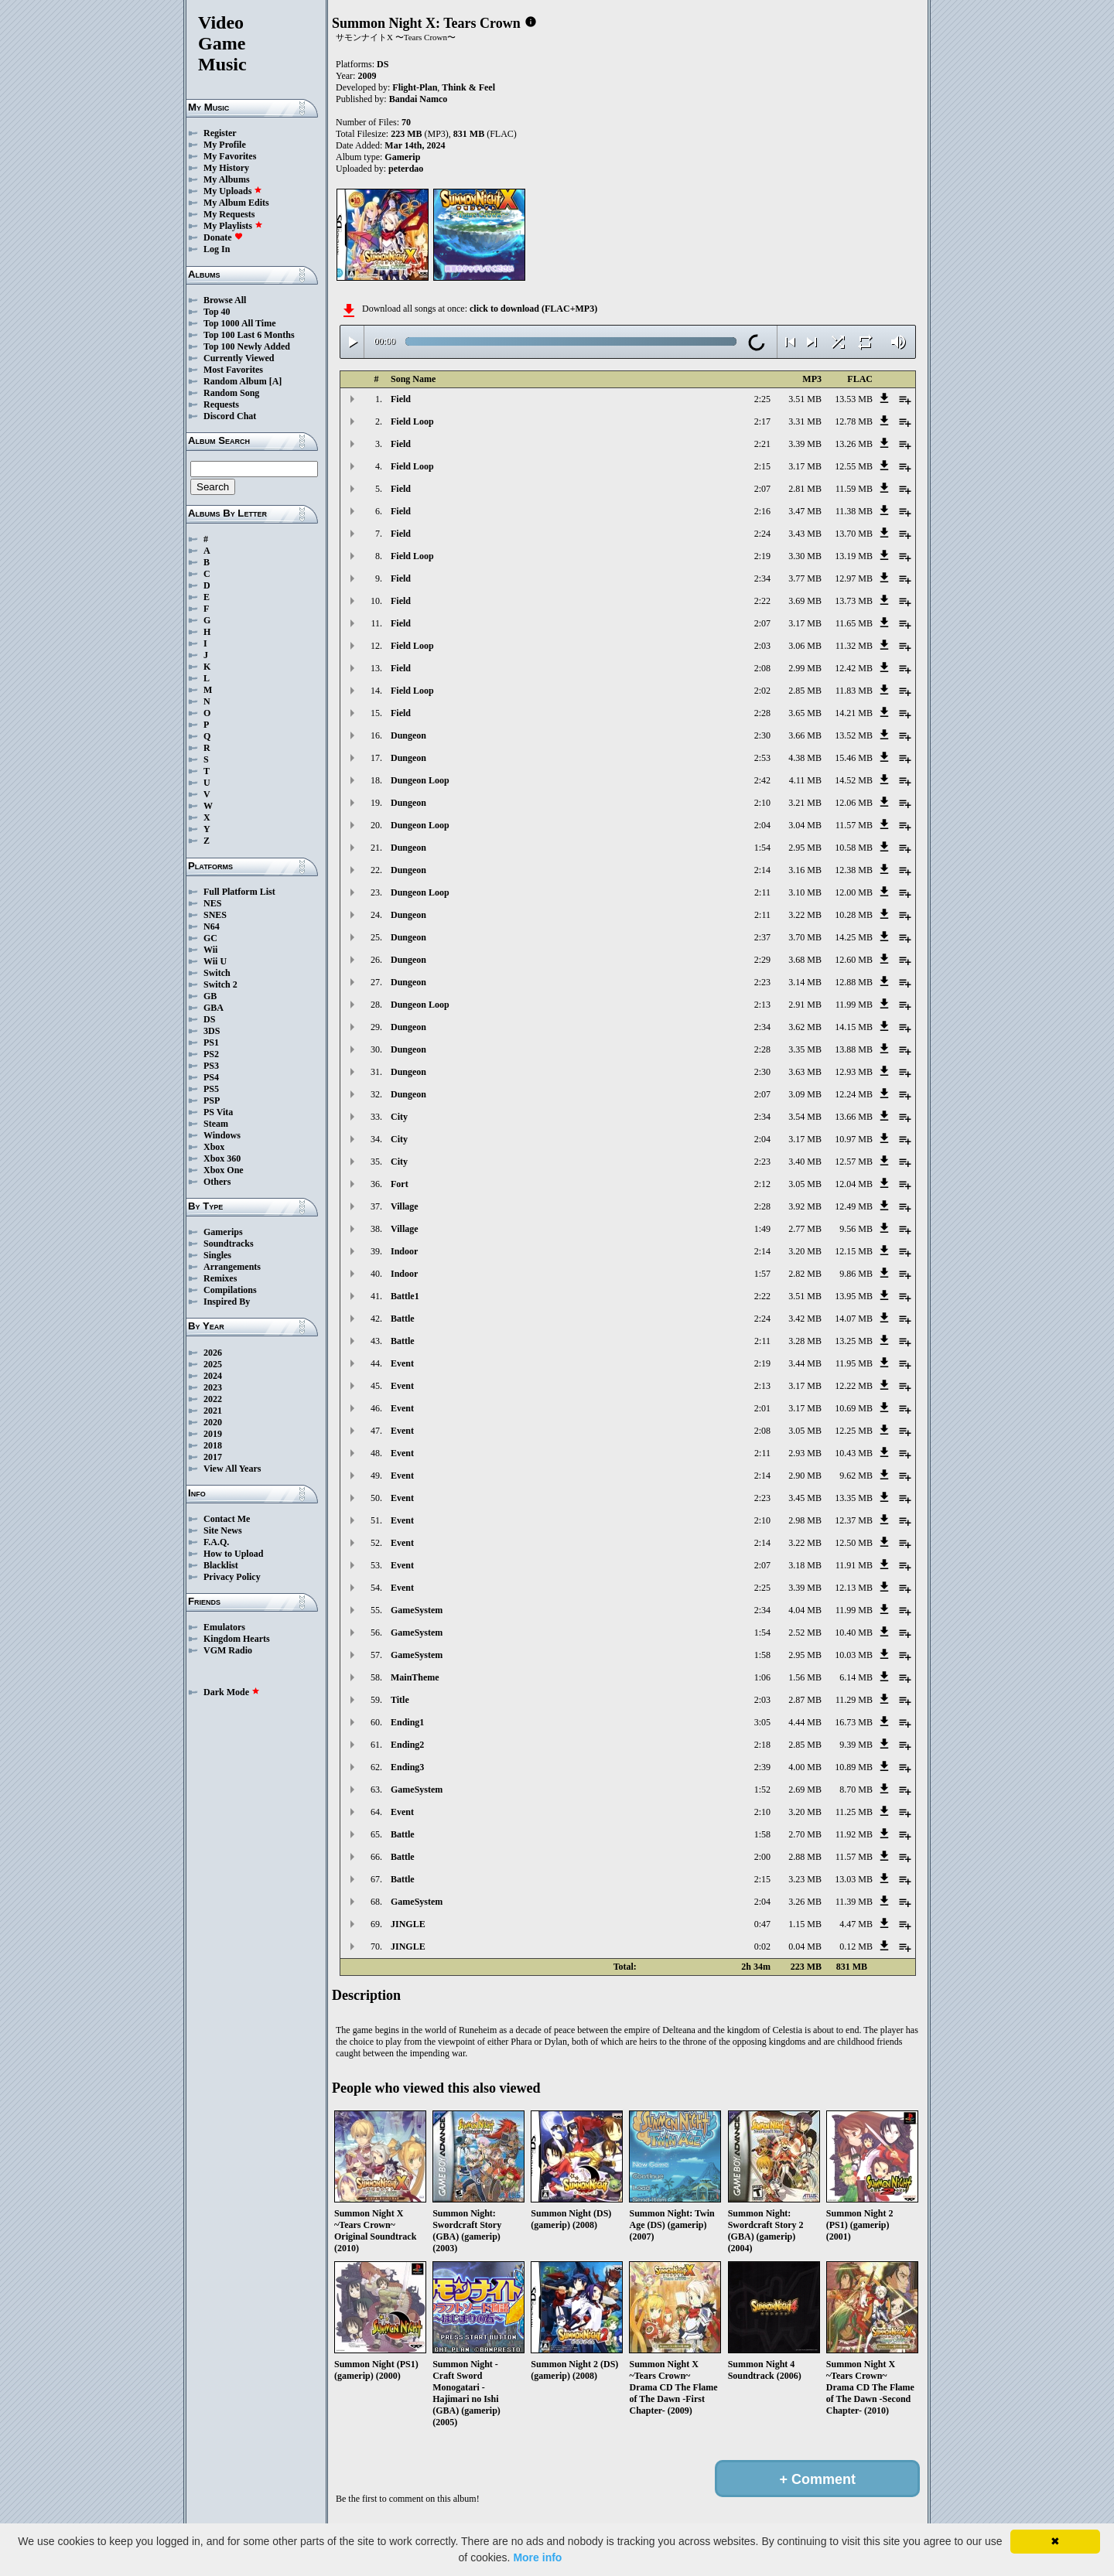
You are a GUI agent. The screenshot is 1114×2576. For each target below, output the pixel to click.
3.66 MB (805, 735)
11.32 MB (854, 645)
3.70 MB (805, 937)
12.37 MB (854, 1520)
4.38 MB (805, 757)
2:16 (762, 511)
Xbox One (223, 1170)
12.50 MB (854, 1542)
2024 (212, 1375)
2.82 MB (805, 1273)
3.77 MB (805, 578)
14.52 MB (854, 780)
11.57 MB (854, 825)
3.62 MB (805, 1027)
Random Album (235, 381)
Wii (210, 949)
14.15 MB (854, 1027)
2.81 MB (805, 488)
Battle (403, 1318)
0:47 (762, 1924)
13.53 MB (854, 399)
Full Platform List (239, 891)
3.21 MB (805, 802)
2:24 (762, 533)
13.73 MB (854, 600)
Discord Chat (229, 416)
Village (405, 1206)
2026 (212, 1352)
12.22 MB (854, 1385)
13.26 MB (854, 443)
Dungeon (408, 735)
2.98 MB (805, 1520)
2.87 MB (805, 1699)
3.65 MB (805, 713)
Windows (222, 1135)
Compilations (230, 1290)
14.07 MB (854, 1318)
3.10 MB (805, 892)
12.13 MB (854, 1587)
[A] (275, 381)
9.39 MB (856, 1744)
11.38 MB (854, 511)
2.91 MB (805, 1004)
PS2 (211, 1054)
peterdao (405, 168)
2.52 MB (805, 1632)
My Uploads (232, 191)
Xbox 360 (222, 1158)
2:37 (762, 937)
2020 (212, 1422)
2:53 (762, 757)
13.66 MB (854, 1116)
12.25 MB (854, 1430)
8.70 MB (856, 1789)
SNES (215, 914)
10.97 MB (854, 1139)
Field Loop (412, 421)
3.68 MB (805, 959)
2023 (212, 1387)
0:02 (762, 1946)
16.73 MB (854, 1722)
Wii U (215, 961)
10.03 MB (854, 1655)
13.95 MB (854, 1296)
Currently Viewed (238, 358)
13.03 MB (854, 1879)
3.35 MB (805, 1049)
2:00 (762, 1856)
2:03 (762, 645)
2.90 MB (805, 1475)
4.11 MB (805, 780)
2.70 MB (805, 1834)
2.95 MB (805, 847)
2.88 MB (805, 1856)
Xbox (213, 1146)
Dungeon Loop (420, 780)
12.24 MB (854, 1094)
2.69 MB (805, 1789)
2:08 (762, 668)
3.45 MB (805, 1498)
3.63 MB (805, 1071)
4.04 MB (805, 1610)
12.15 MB (854, 1251)
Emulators (224, 1627)
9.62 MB (856, 1475)
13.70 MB (854, 533)
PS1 (211, 1042)
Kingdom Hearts (236, 1638)
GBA (213, 1007)
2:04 (762, 825)
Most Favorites (233, 369)
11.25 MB (854, 1812)
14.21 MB (854, 713)
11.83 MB (854, 690)
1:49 (762, 1228)
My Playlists (233, 225)
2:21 (762, 443)
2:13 (762, 1004)
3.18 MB (805, 1565)
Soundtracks (228, 1243)
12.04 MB (854, 1184)
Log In (216, 249)
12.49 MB (854, 1206)
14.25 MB (854, 937)
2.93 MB (805, 1453)
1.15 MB (805, 1924)
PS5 (211, 1088)
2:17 (762, 421)
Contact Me (226, 1518)
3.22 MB (805, 914)
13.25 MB (854, 1341)
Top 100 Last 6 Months (249, 334)
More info (537, 2557)
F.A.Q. (216, 1542)
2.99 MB (805, 668)
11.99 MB (854, 1004)
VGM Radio (227, 1650)
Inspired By (226, 1301)
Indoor (404, 1251)
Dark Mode (231, 1692)
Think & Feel (468, 87)
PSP (211, 1100)
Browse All (224, 300)
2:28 (762, 713)
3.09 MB (805, 1094)
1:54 (762, 847)
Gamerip (402, 157)
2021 (212, 1410)
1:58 (762, 1655)
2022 (212, 1399)
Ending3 (407, 1767)
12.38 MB (854, 870)
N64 (211, 926)
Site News (222, 1530)
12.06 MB (854, 802)
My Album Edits (236, 202)
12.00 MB (854, 892)
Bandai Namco (418, 99)
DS (209, 1019)
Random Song (231, 392)
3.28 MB (805, 1341)
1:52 (762, 1789)
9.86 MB (856, 1273)
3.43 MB (805, 533)
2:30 (762, 735)
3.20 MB (805, 1251)
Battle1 (405, 1296)
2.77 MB (805, 1228)
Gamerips (223, 1232)
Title (400, 1699)
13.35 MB (854, 1498)
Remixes (220, 1278)
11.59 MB (854, 488)
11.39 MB (854, 1901)
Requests (221, 404)
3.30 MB (805, 556)
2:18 (762, 1744)
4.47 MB (856, 1924)
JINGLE (408, 1924)
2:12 (762, 1184)
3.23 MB (805, 1879)
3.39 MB (805, 443)
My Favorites (229, 156)
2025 (212, 1364)
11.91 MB (854, 1565)
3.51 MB (805, 399)
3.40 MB (805, 1161)
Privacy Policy (232, 1576)
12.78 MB (854, 421)
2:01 (762, 1408)
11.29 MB (854, 1699)
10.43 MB (854, 1453)
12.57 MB (854, 1161)
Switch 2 (220, 984)
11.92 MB (854, 1834)
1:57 (762, 1273)
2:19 (762, 556)
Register (220, 133)
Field (401, 399)
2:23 (762, 982)
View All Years (232, 1468)
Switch (217, 972)
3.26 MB (805, 1901)
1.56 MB (805, 1677)
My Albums (226, 179)
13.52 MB (854, 735)
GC (210, 938)
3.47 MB (805, 511)
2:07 (762, 488)
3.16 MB (805, 870)
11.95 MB (854, 1363)
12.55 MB (854, 466)
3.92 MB (805, 1206)
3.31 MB (805, 421)
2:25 (762, 399)
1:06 (762, 1677)
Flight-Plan (414, 87)
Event (402, 1363)
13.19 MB (854, 556)
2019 (212, 1433)
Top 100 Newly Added (246, 346)
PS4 (211, 1077)
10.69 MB (854, 1408)
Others (217, 1181)
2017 (212, 1457)
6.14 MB (856, 1677)
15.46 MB (854, 757)
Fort (399, 1184)
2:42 (762, 780)
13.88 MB (854, 1049)
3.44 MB (805, 1363)
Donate (223, 237)
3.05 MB (805, 1184)
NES (212, 903)
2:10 (762, 802)
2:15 (762, 466)
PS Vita (218, 1112)
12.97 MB (854, 578)
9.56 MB (856, 1228)
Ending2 (407, 1744)
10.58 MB (854, 847)
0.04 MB (805, 1946)
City (399, 1116)
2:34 (762, 578)
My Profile (224, 144)
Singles (217, 1255)
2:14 (762, 870)
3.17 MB (805, 466)
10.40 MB (854, 1632)
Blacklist (220, 1565)
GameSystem (417, 1610)
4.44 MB (805, 1722)
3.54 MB (805, 1116)
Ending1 (407, 1722)
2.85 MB (805, 690)
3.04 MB (805, 825)
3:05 (762, 1722)
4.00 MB (805, 1767)
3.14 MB (805, 982)
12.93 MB (854, 1071)
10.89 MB (854, 1767)
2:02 (762, 690)
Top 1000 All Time (239, 323)
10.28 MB (854, 914)
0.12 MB (856, 1946)
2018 (212, 1445)
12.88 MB (854, 982)
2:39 (762, 1767)
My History (226, 167)
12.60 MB (854, 959)
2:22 (762, 600)
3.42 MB (805, 1318)
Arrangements (232, 1266)
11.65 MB (854, 623)
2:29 (762, 959)
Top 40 (217, 311)
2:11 (762, 892)
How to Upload (233, 1553)
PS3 (211, 1065)
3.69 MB (805, 600)
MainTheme (415, 1677)
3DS (211, 1030)
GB (210, 996)
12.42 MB (854, 668)
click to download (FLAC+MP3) (533, 308)
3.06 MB (805, 645)
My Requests (229, 214)
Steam (215, 1123)
